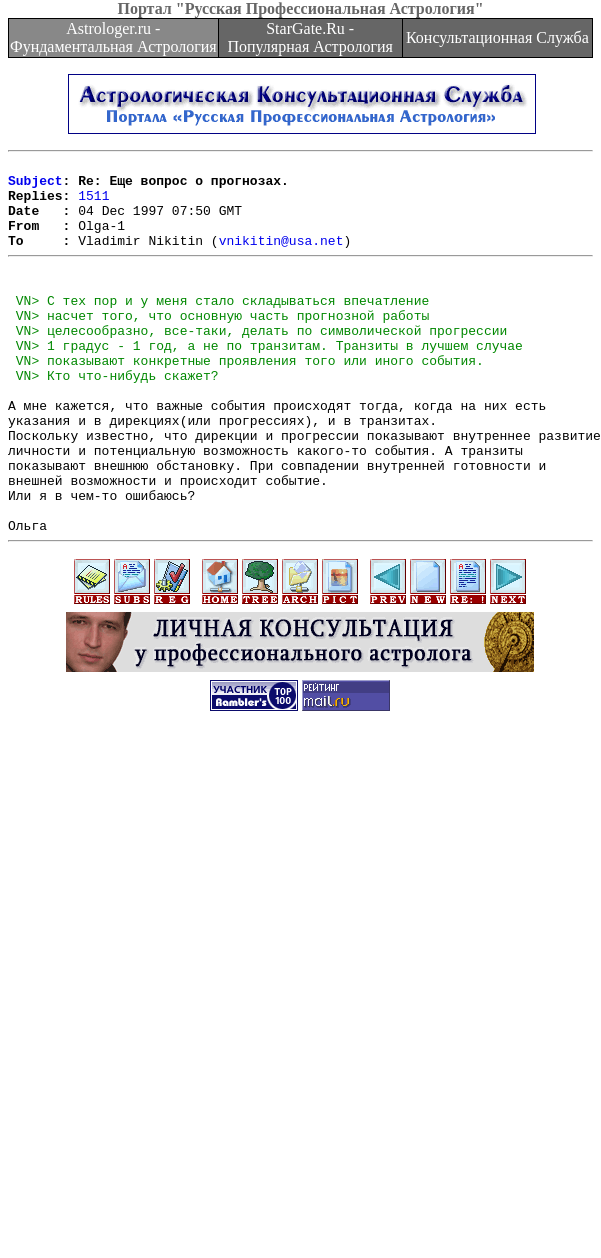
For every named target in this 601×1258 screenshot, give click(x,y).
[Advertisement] (230, 1027)
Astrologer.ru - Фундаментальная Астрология (113, 37)
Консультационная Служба (497, 37)
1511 (93, 204)
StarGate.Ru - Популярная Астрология (309, 37)
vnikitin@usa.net (281, 258)
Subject (35, 186)
